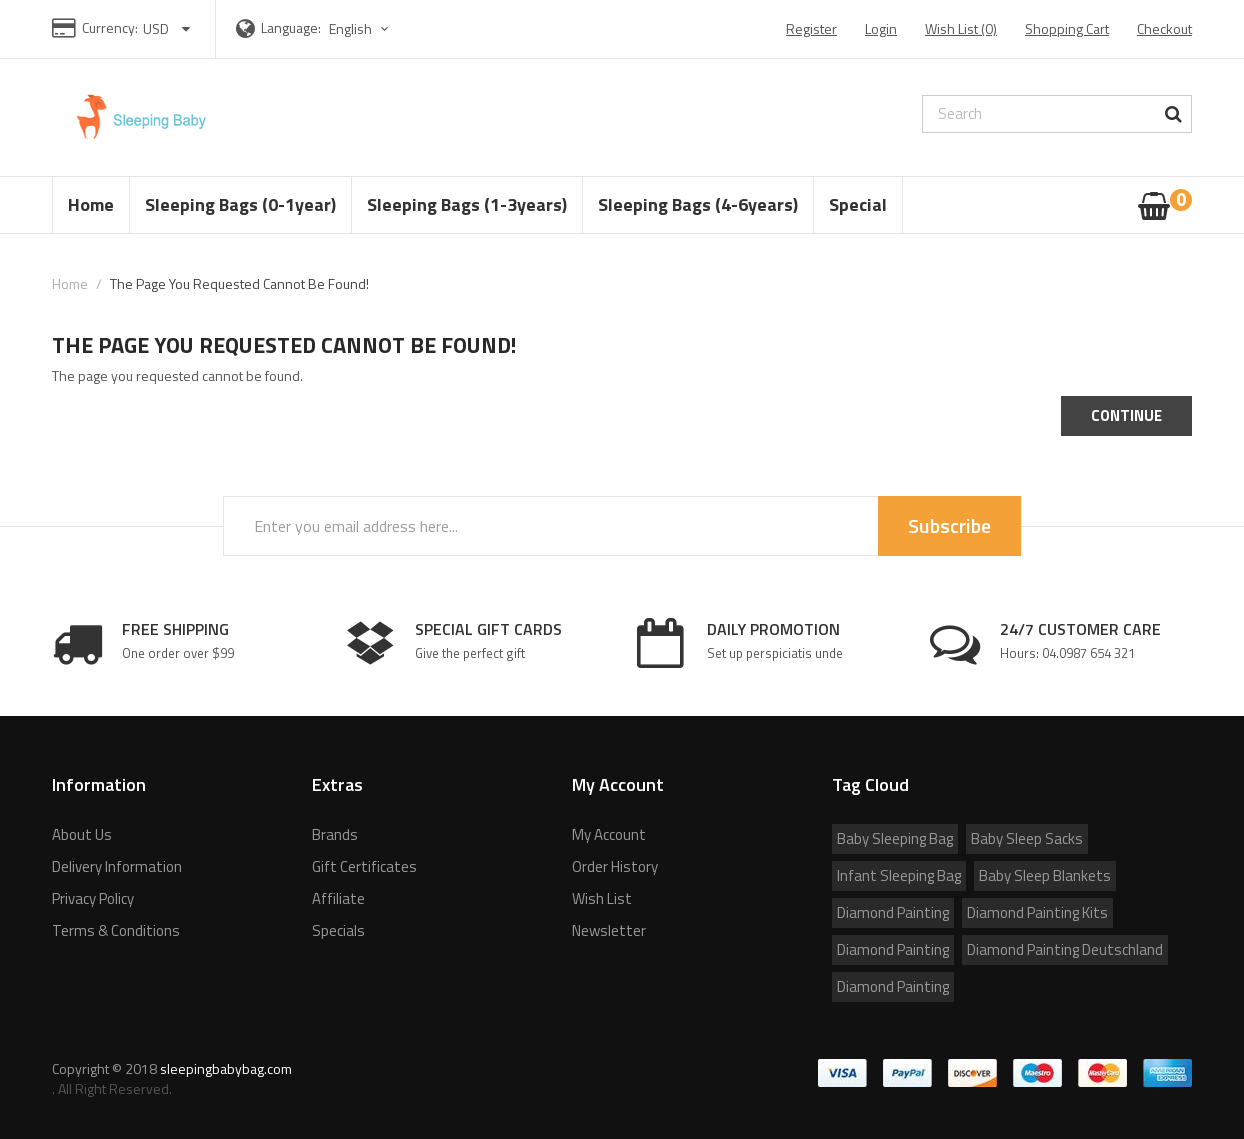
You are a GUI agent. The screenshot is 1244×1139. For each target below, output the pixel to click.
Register (811, 28)
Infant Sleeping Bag (899, 875)
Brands (335, 834)
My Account (609, 834)
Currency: (110, 27)
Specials (338, 930)
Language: (291, 27)
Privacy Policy (93, 898)
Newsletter (609, 930)
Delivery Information (117, 866)
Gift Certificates (364, 866)
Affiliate (338, 898)
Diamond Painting (893, 912)
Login (881, 28)
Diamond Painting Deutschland (1065, 949)
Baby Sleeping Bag (895, 838)
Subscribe (949, 525)
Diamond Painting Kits (1037, 912)
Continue (1126, 415)
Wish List (602, 898)
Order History (615, 866)
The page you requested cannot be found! (239, 283)
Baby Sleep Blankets (1045, 875)
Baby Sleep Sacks (1027, 838)
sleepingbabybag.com (226, 1068)
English (361, 28)
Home (70, 283)
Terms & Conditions (116, 930)
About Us (82, 834)
